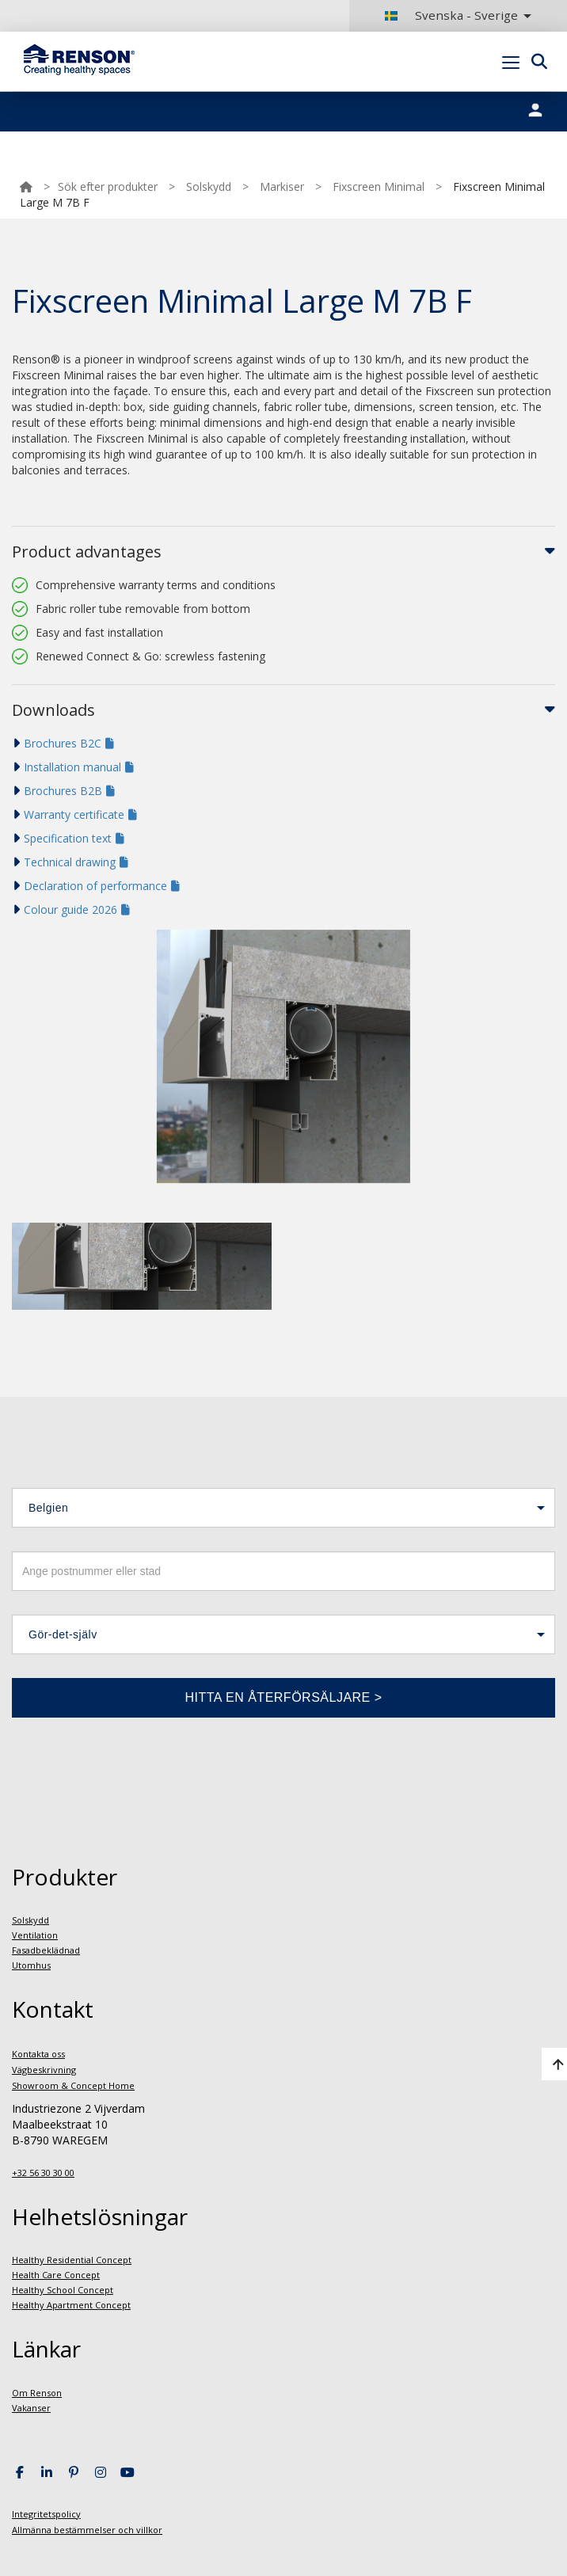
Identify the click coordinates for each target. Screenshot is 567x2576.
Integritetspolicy (46, 2514)
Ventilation (35, 1935)
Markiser (282, 186)
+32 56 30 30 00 (43, 2172)
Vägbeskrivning (44, 2070)
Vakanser (31, 2408)
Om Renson (37, 2393)
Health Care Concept (56, 2275)
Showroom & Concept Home (73, 2085)
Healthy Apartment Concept (71, 2305)
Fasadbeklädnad (46, 1950)
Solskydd (208, 186)
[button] (283, 1508)
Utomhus (31, 1965)
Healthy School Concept (62, 2290)
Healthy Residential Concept (71, 2260)
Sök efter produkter (108, 186)
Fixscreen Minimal (378, 186)
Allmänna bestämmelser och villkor (87, 2530)
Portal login (530, 99)
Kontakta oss (38, 2054)
